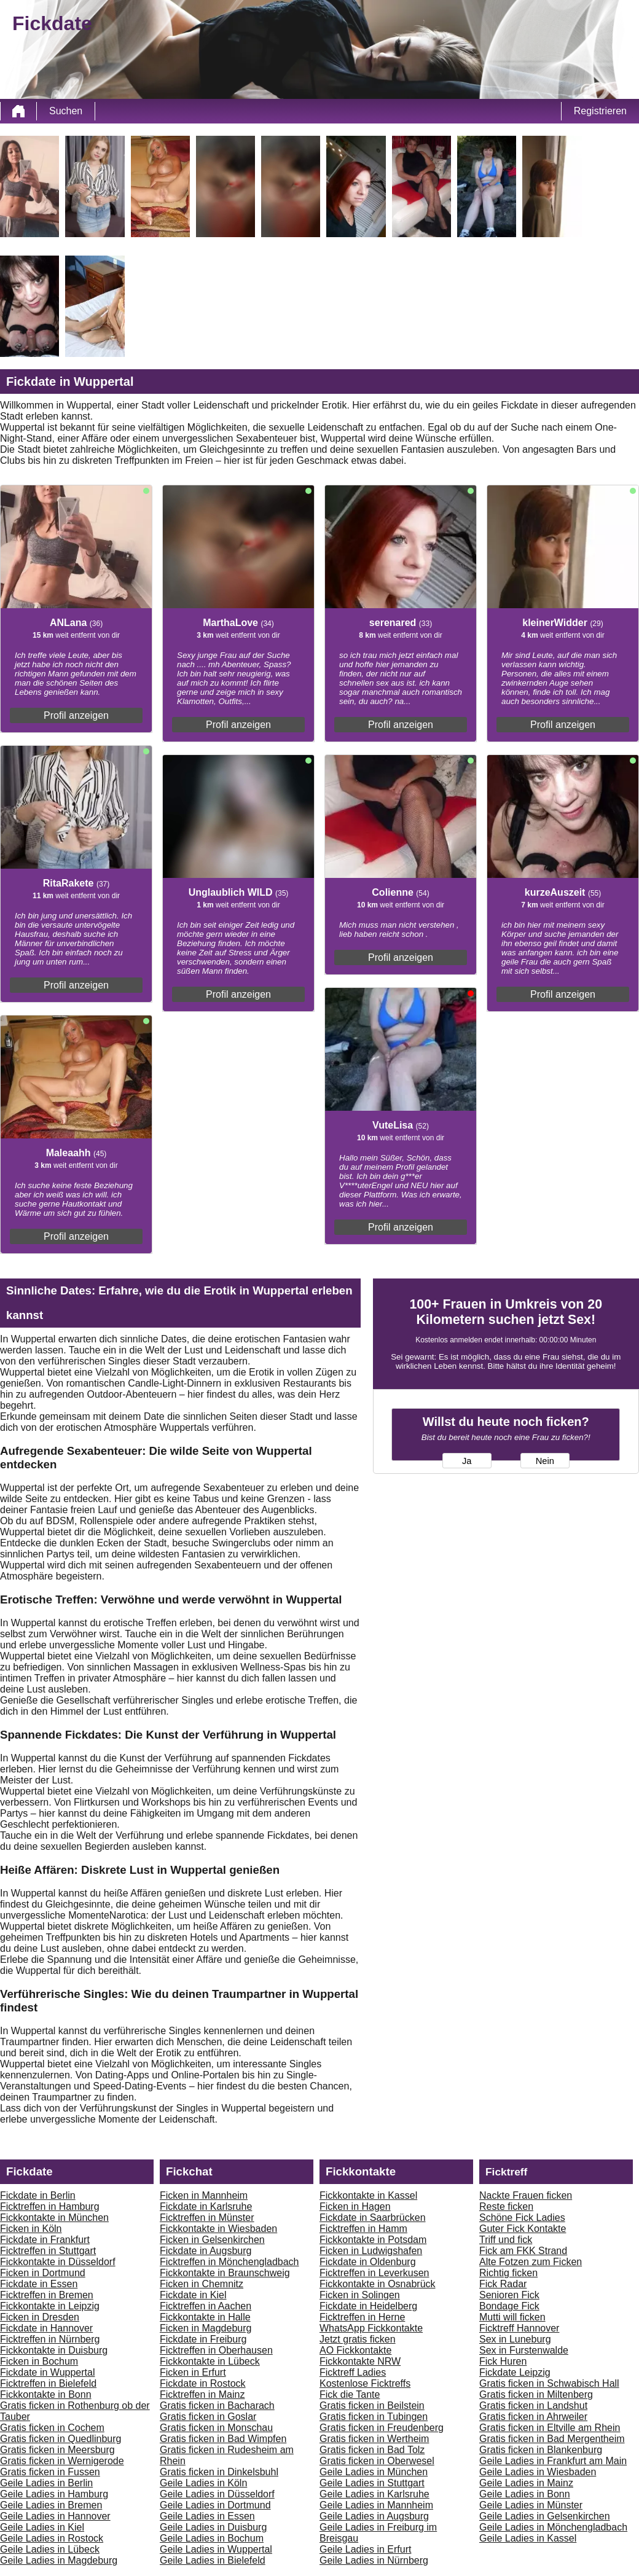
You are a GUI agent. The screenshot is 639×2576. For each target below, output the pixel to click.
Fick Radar (503, 2284)
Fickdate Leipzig (515, 2372)
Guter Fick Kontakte (522, 2228)
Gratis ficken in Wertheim (374, 2438)
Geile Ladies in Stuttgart (372, 2483)
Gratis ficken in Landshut (533, 2405)
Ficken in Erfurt (193, 2372)
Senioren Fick (509, 2295)
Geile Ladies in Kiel (42, 2527)
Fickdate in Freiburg (203, 2339)
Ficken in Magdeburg (205, 2328)
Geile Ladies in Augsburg (374, 2516)
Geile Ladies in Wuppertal (216, 2549)
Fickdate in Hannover (46, 2328)
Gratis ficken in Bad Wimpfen (223, 2438)
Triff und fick (505, 2239)
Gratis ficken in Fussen (50, 2472)
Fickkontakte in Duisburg (54, 2350)
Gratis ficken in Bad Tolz (372, 2450)
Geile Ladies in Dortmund (215, 2505)
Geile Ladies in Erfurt (365, 2549)
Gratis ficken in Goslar (208, 2416)
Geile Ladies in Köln (203, 2483)
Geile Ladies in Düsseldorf (217, 2494)
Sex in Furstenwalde (523, 2350)
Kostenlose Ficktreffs (365, 2383)
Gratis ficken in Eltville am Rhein (549, 2427)
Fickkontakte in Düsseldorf (58, 2262)
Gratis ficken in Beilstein (372, 2405)
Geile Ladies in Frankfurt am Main (553, 2461)
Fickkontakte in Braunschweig (225, 2273)
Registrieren (600, 111)
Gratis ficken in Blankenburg (540, 2450)
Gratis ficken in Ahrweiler (533, 2416)
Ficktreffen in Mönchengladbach (229, 2262)
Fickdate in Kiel (193, 2295)
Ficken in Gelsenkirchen (212, 2239)
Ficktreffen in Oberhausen (216, 2350)
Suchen (65, 111)
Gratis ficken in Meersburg (57, 2450)
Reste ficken (506, 2206)
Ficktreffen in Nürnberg (50, 2339)
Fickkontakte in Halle (205, 2317)
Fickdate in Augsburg (205, 2250)
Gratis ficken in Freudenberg (382, 2427)
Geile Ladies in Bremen (51, 2505)
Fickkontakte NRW (360, 2361)
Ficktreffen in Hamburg (50, 2206)
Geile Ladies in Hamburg (54, 2494)
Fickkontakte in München (54, 2217)
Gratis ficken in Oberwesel (377, 2461)
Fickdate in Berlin (38, 2195)
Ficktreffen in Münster (207, 2217)
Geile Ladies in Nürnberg (374, 2560)
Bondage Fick (509, 2306)
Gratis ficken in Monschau (216, 2427)
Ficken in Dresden (39, 2317)
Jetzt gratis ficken (358, 2339)
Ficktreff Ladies (353, 2372)
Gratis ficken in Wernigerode (62, 2461)
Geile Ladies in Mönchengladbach (553, 2527)
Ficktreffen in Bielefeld (48, 2383)
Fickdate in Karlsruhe (206, 2206)
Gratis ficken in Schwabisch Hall (549, 2383)
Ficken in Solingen (360, 2295)
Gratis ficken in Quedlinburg (60, 2438)
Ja (466, 1461)
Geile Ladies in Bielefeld (212, 2560)
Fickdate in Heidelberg (368, 2306)
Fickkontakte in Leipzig (50, 2306)
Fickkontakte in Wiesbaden (218, 2228)
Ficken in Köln (31, 2228)
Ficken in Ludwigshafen (371, 2250)
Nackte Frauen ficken (525, 2195)
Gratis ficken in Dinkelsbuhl (219, 2472)
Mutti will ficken (512, 2317)
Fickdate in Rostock (203, 2383)
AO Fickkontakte (355, 2350)
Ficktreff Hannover (519, 2328)
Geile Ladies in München (374, 2472)
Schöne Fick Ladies (522, 2217)
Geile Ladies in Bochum (212, 2538)
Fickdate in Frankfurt (45, 2239)
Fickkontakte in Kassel (368, 2195)
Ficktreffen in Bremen (46, 2295)
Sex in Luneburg (515, 2339)
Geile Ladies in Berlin (46, 2483)
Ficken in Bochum (39, 2361)
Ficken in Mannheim (204, 2195)
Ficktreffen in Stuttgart (48, 2250)
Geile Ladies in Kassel (527, 2538)
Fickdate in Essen (38, 2284)
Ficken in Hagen (355, 2206)
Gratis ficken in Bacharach (217, 2405)
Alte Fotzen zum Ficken (530, 2262)
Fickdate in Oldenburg (368, 2262)
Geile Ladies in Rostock (51, 2538)
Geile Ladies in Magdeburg (58, 2560)
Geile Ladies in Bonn (524, 2494)
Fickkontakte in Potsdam (373, 2239)
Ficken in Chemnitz (201, 2284)
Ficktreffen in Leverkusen (374, 2273)
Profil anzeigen (76, 715)
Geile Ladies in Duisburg (213, 2527)
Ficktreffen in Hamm (363, 2228)
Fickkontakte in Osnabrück (378, 2284)
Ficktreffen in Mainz (202, 2394)
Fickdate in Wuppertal (47, 2372)
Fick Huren (503, 2361)
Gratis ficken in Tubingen (374, 2416)
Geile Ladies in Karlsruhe (374, 2494)
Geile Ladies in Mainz (526, 2483)
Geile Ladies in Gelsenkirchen (544, 2516)
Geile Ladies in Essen (207, 2516)
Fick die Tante (350, 2394)
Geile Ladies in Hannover (55, 2516)
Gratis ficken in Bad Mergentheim (552, 2438)
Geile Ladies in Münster (530, 2505)
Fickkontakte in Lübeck (210, 2361)
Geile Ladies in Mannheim (376, 2505)
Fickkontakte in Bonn (46, 2394)
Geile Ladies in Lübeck (50, 2549)
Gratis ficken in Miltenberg (536, 2394)
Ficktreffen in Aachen (205, 2306)
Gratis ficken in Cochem (52, 2427)
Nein (545, 1461)
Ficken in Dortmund (42, 2273)
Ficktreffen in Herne (362, 2317)
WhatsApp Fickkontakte (371, 2328)
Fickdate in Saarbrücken (373, 2217)
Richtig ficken (508, 2273)
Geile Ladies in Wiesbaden (537, 2472)
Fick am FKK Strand (523, 2250)
